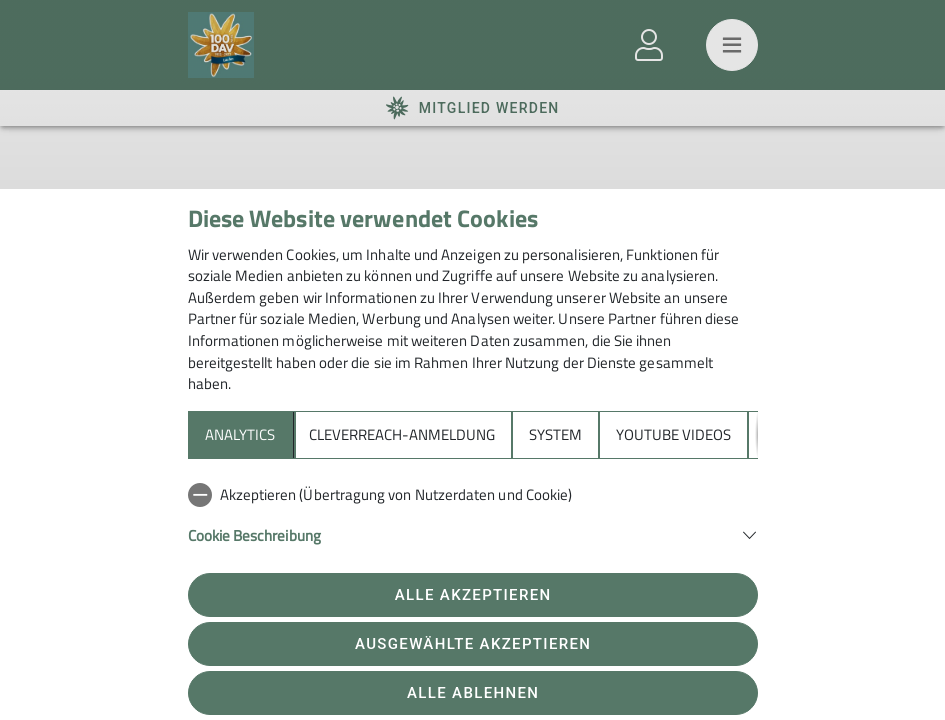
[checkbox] (473, 495)
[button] (473, 533)
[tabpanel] (473, 526)
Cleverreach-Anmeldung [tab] (402, 434)
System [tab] (555, 434)
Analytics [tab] (240, 434)
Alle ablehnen (473, 693)
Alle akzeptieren (473, 595)
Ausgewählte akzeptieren (473, 644)
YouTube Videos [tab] (673, 434)
